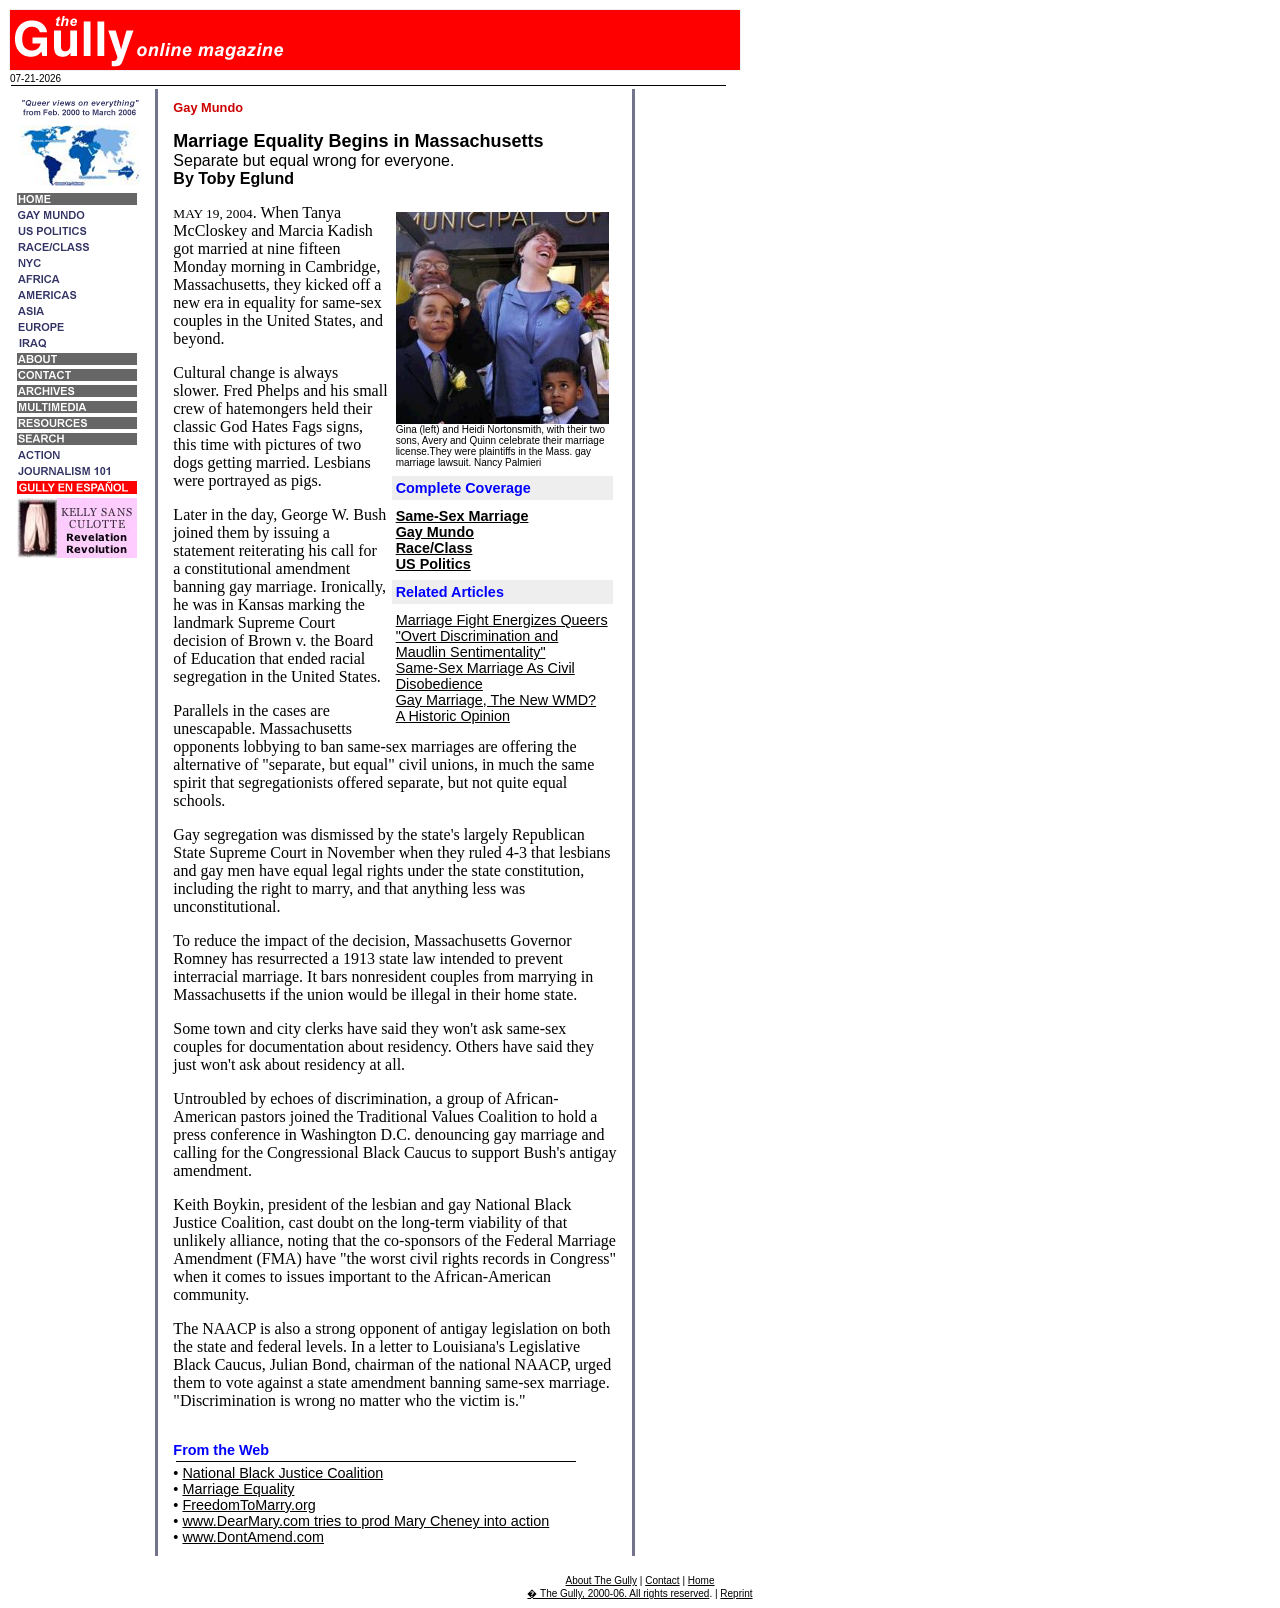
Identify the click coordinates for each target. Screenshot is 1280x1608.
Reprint (736, 1593)
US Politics (433, 564)
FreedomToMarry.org (248, 1505)
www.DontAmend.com (253, 1537)
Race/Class (434, 548)
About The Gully (602, 1580)
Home (701, 1580)
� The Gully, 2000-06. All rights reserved (618, 1593)
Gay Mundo (435, 532)
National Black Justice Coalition (282, 1473)
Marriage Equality (238, 1489)
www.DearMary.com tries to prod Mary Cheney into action (365, 1521)
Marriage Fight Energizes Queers (502, 620)
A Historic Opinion (453, 716)
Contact (662, 1580)
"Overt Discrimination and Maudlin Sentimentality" (477, 644)
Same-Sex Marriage (462, 516)
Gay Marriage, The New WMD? (496, 700)
